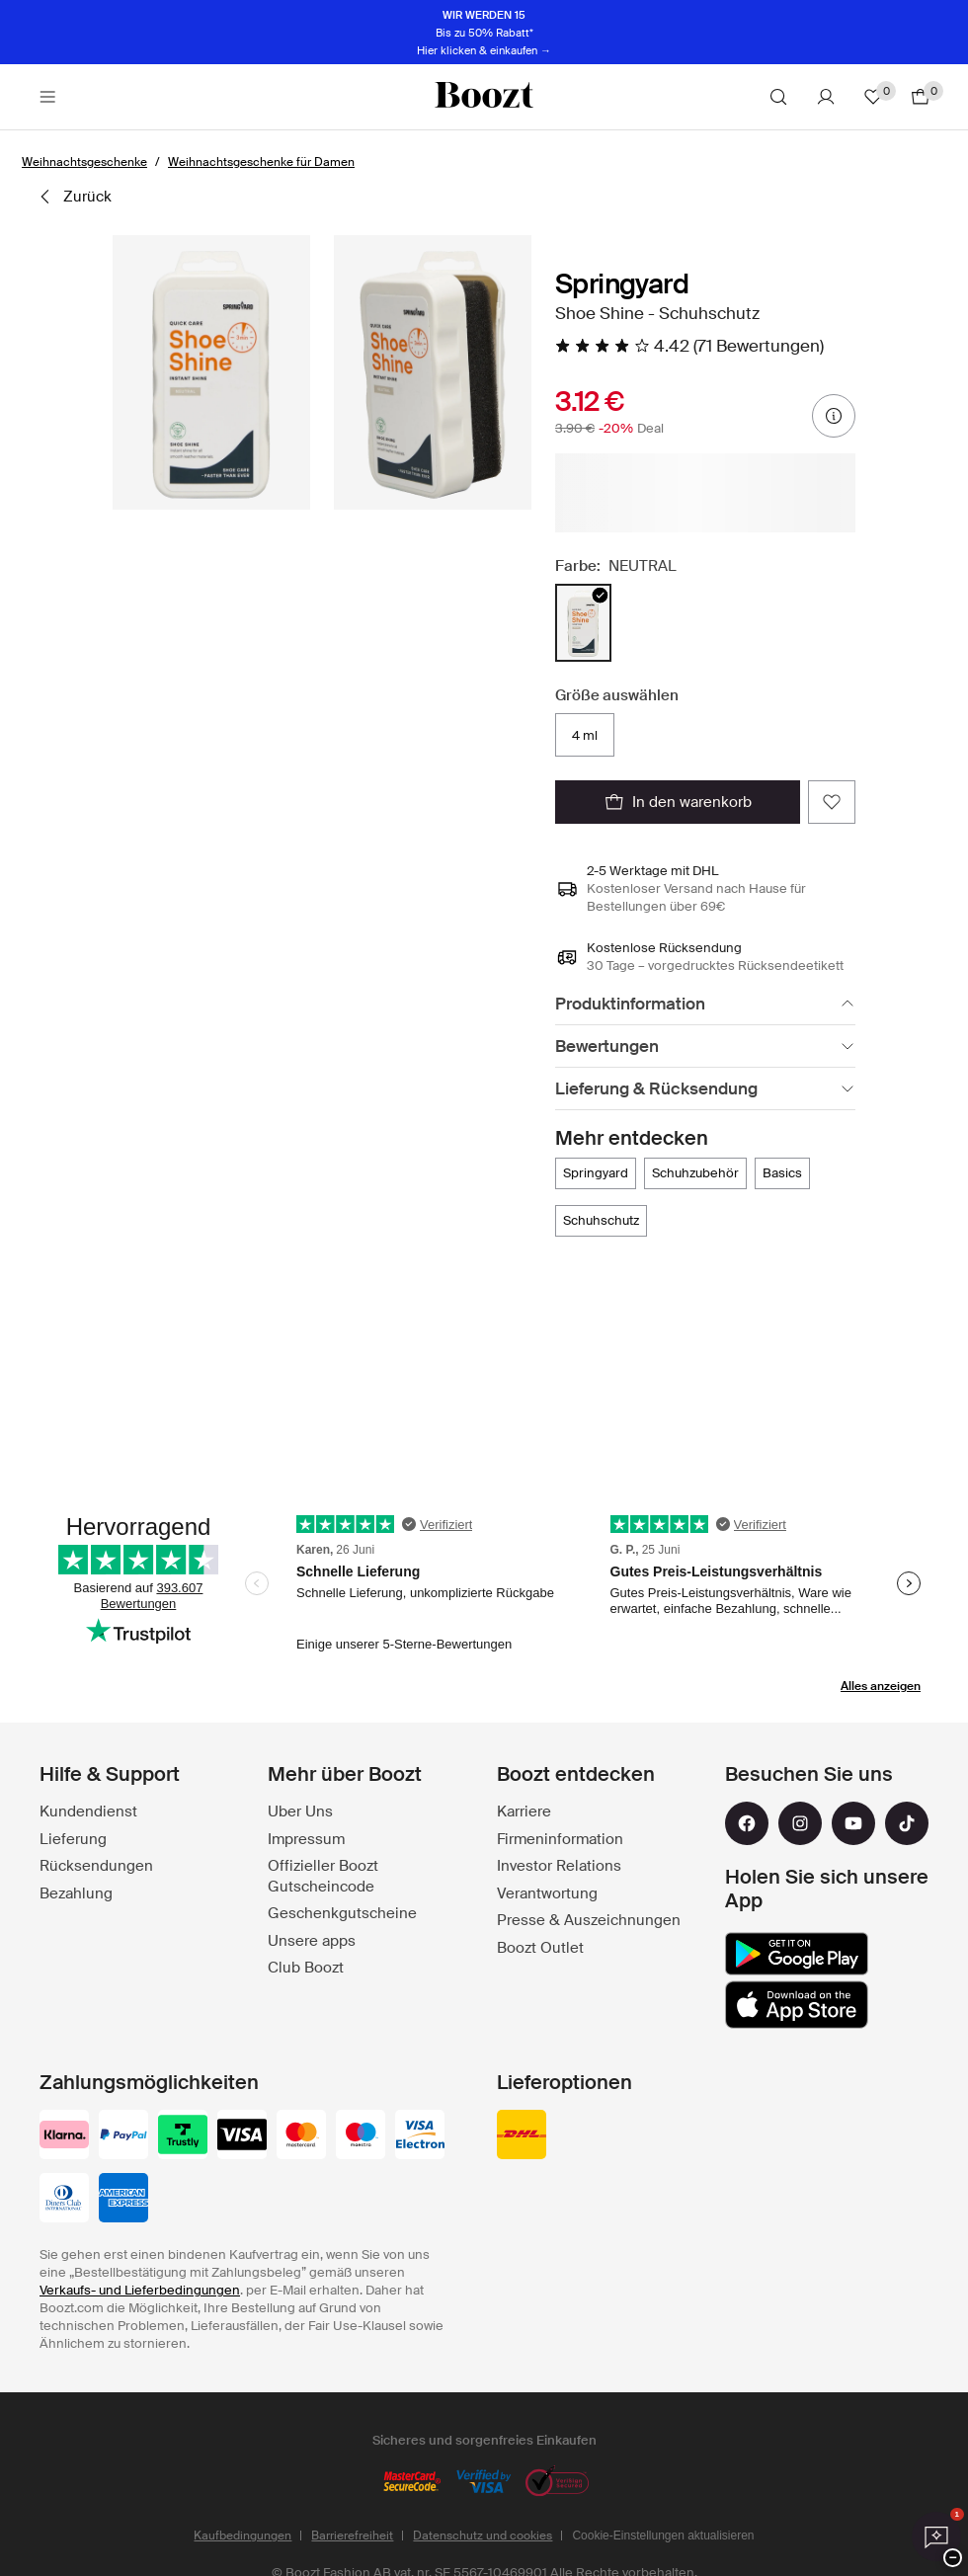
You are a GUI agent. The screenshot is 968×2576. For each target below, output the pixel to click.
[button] (211, 372)
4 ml (585, 735)
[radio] (583, 623)
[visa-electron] (419, 2136)
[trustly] (182, 2136)
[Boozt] (484, 96)
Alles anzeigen (881, 1686)
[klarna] (64, 2136)
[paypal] (123, 2136)
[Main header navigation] (47, 97)
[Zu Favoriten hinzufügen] (831, 802)
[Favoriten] (873, 97)
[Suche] (778, 97)
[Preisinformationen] (833, 416)
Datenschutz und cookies (482, 2535)
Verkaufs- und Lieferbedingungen (140, 2290)
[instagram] (800, 1823)
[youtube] (853, 1823)
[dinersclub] (64, 2199)
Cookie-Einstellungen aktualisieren (663, 2535)
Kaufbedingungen (242, 2535)
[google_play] (796, 1953)
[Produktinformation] (705, 1004)
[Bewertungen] (705, 1046)
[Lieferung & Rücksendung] (705, 1089)
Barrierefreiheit (352, 2535)
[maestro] (360, 2136)
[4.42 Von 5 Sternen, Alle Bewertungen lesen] (689, 345)
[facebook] (746, 1823)
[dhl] (521, 2136)
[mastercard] (301, 2136)
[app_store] (796, 2005)
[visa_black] (242, 2136)
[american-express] (123, 2199)
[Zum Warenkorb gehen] (920, 97)
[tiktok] (906, 1823)
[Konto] (825, 97)
